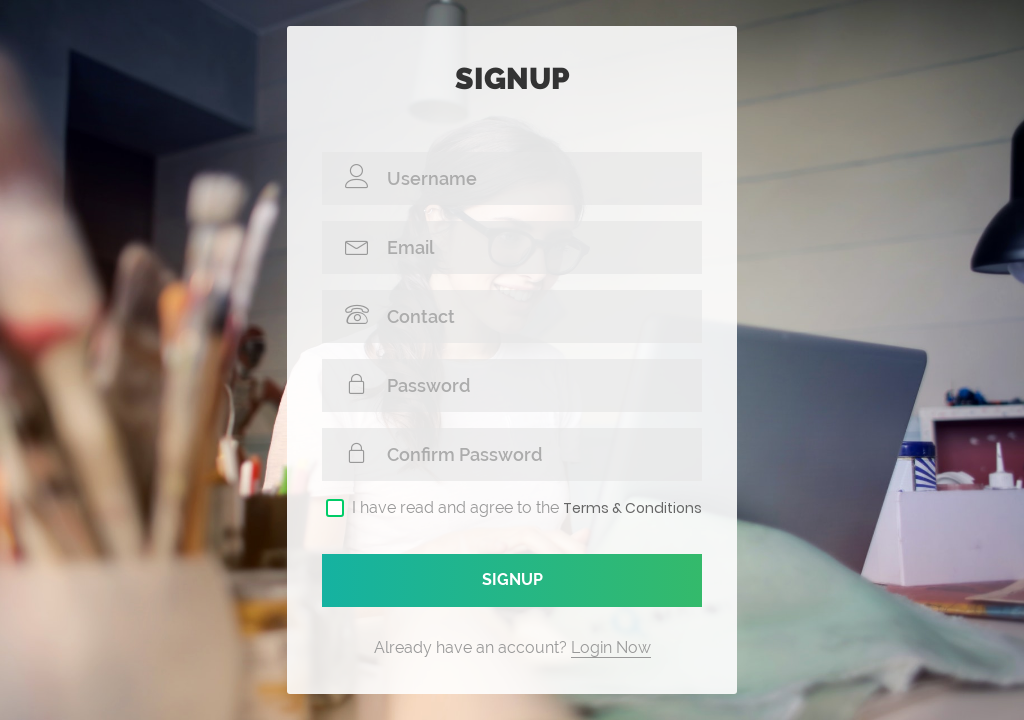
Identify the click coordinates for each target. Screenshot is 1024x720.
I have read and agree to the (527, 508)
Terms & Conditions (632, 508)
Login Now (611, 647)
